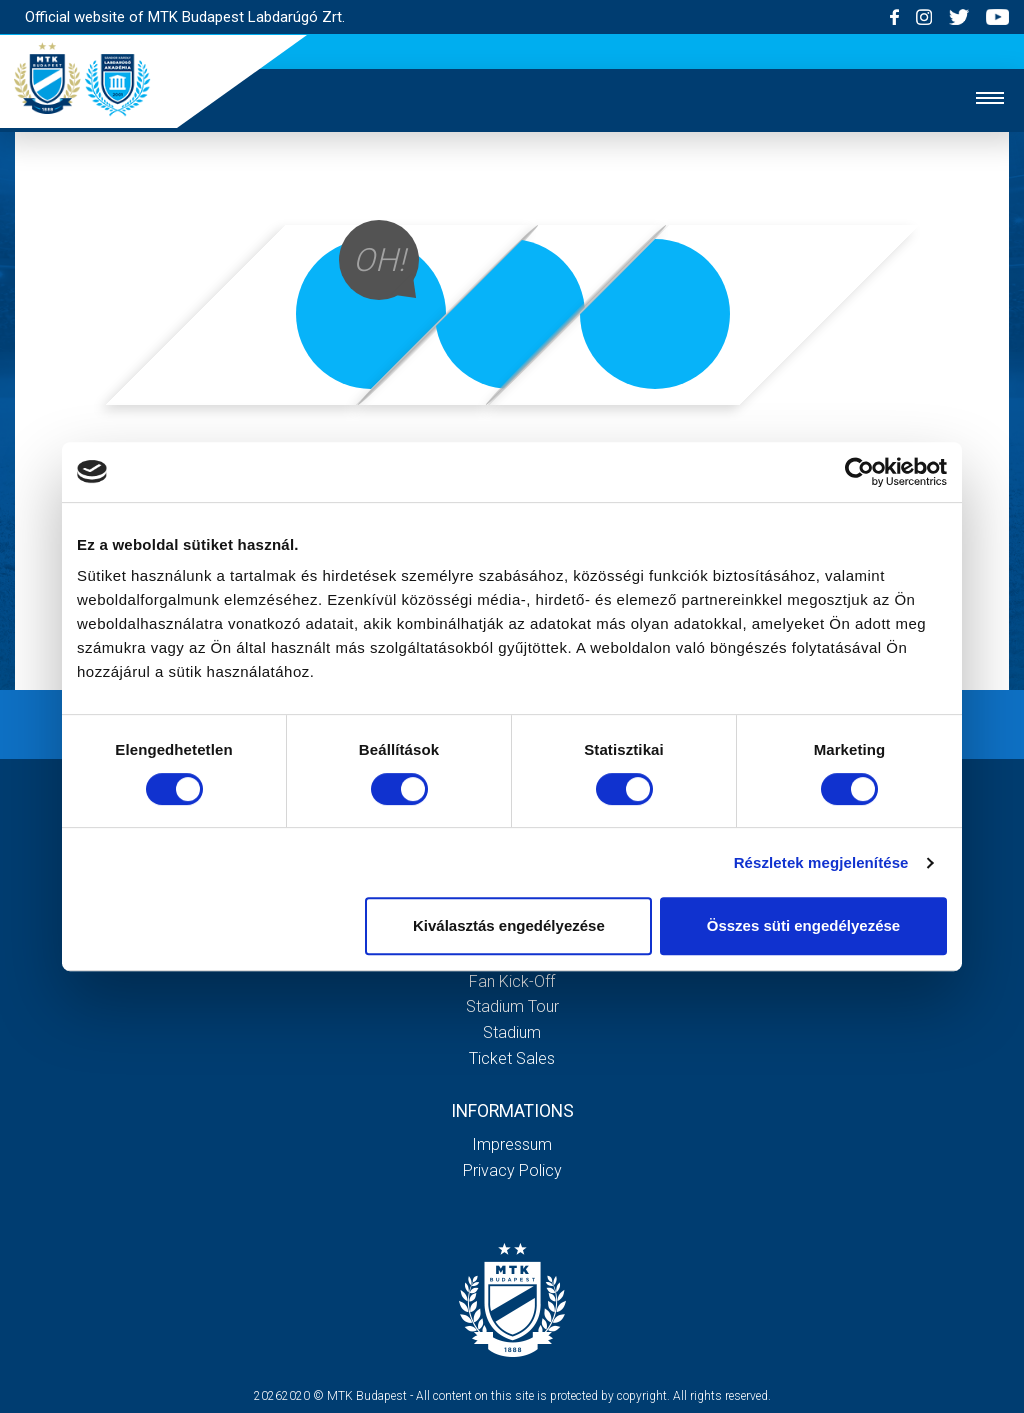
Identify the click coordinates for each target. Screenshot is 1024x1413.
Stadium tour (512, 1006)
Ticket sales (512, 1058)
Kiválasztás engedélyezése (509, 925)
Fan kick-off (512, 981)
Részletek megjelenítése (821, 862)
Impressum (512, 1144)
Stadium (512, 1032)
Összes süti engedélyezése (803, 925)
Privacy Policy (512, 1170)
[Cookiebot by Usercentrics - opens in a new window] (859, 472)
